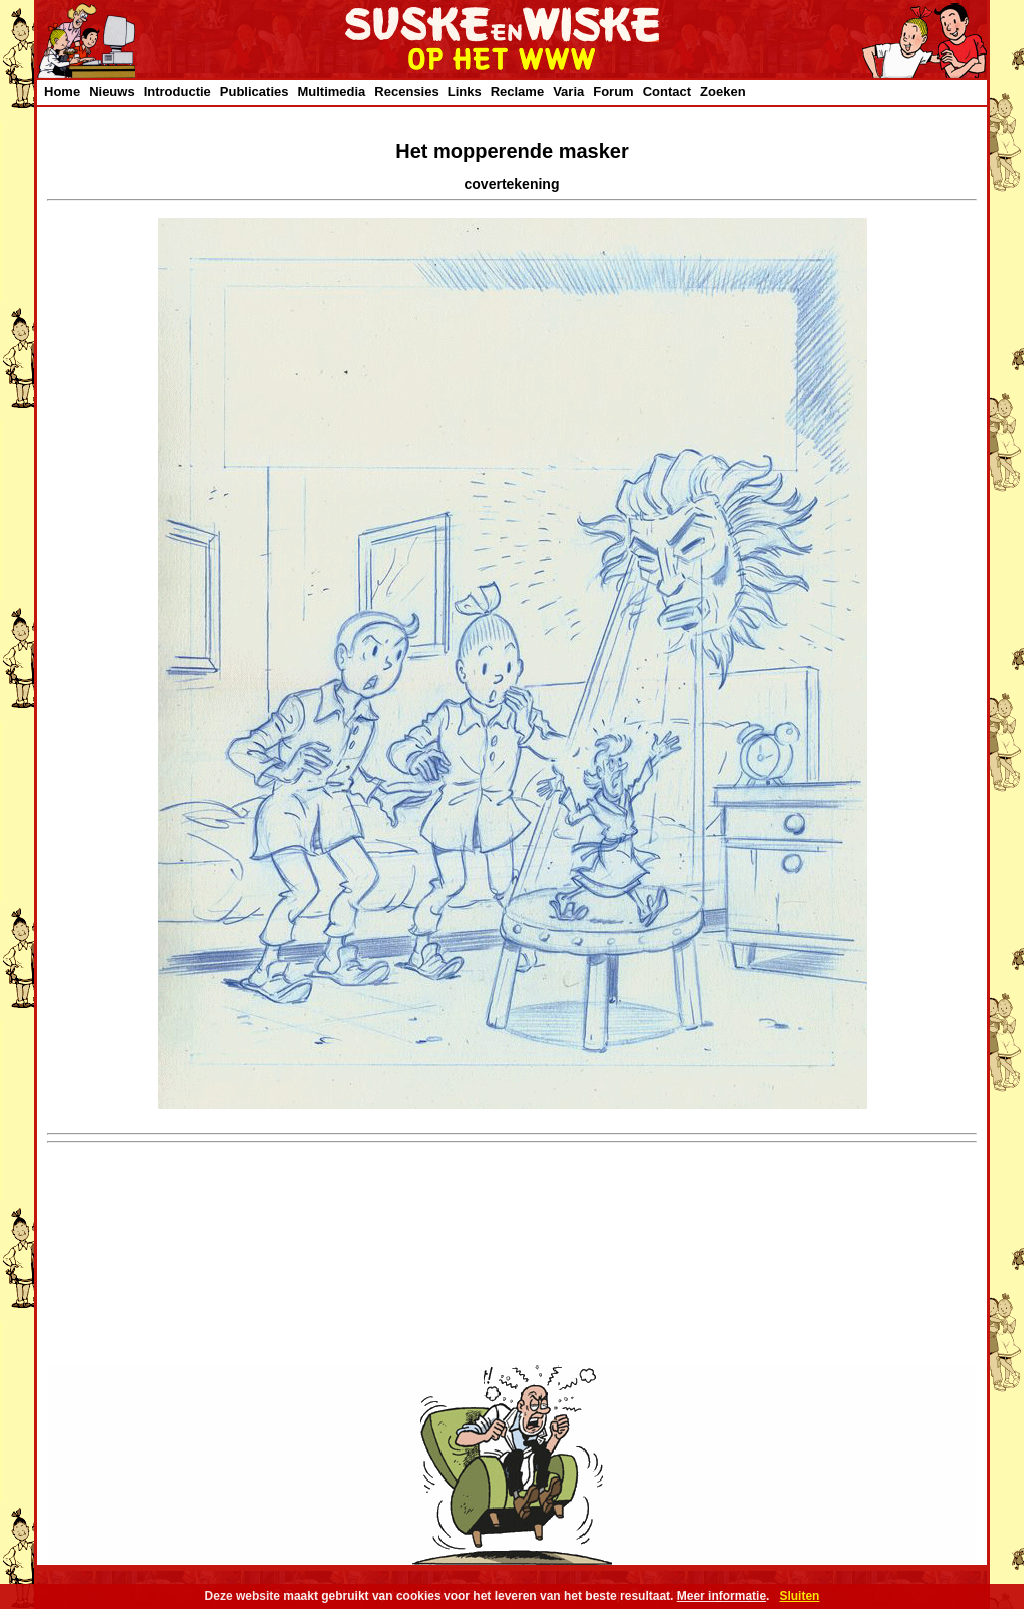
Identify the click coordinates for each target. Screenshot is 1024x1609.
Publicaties (254, 91)
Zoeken (723, 91)
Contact (667, 91)
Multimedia (331, 91)
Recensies (406, 91)
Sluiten (799, 1596)
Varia (568, 91)
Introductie (177, 91)
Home (62, 91)
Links (465, 91)
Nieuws (112, 91)
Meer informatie (721, 1596)
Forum (613, 91)
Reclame (517, 91)
